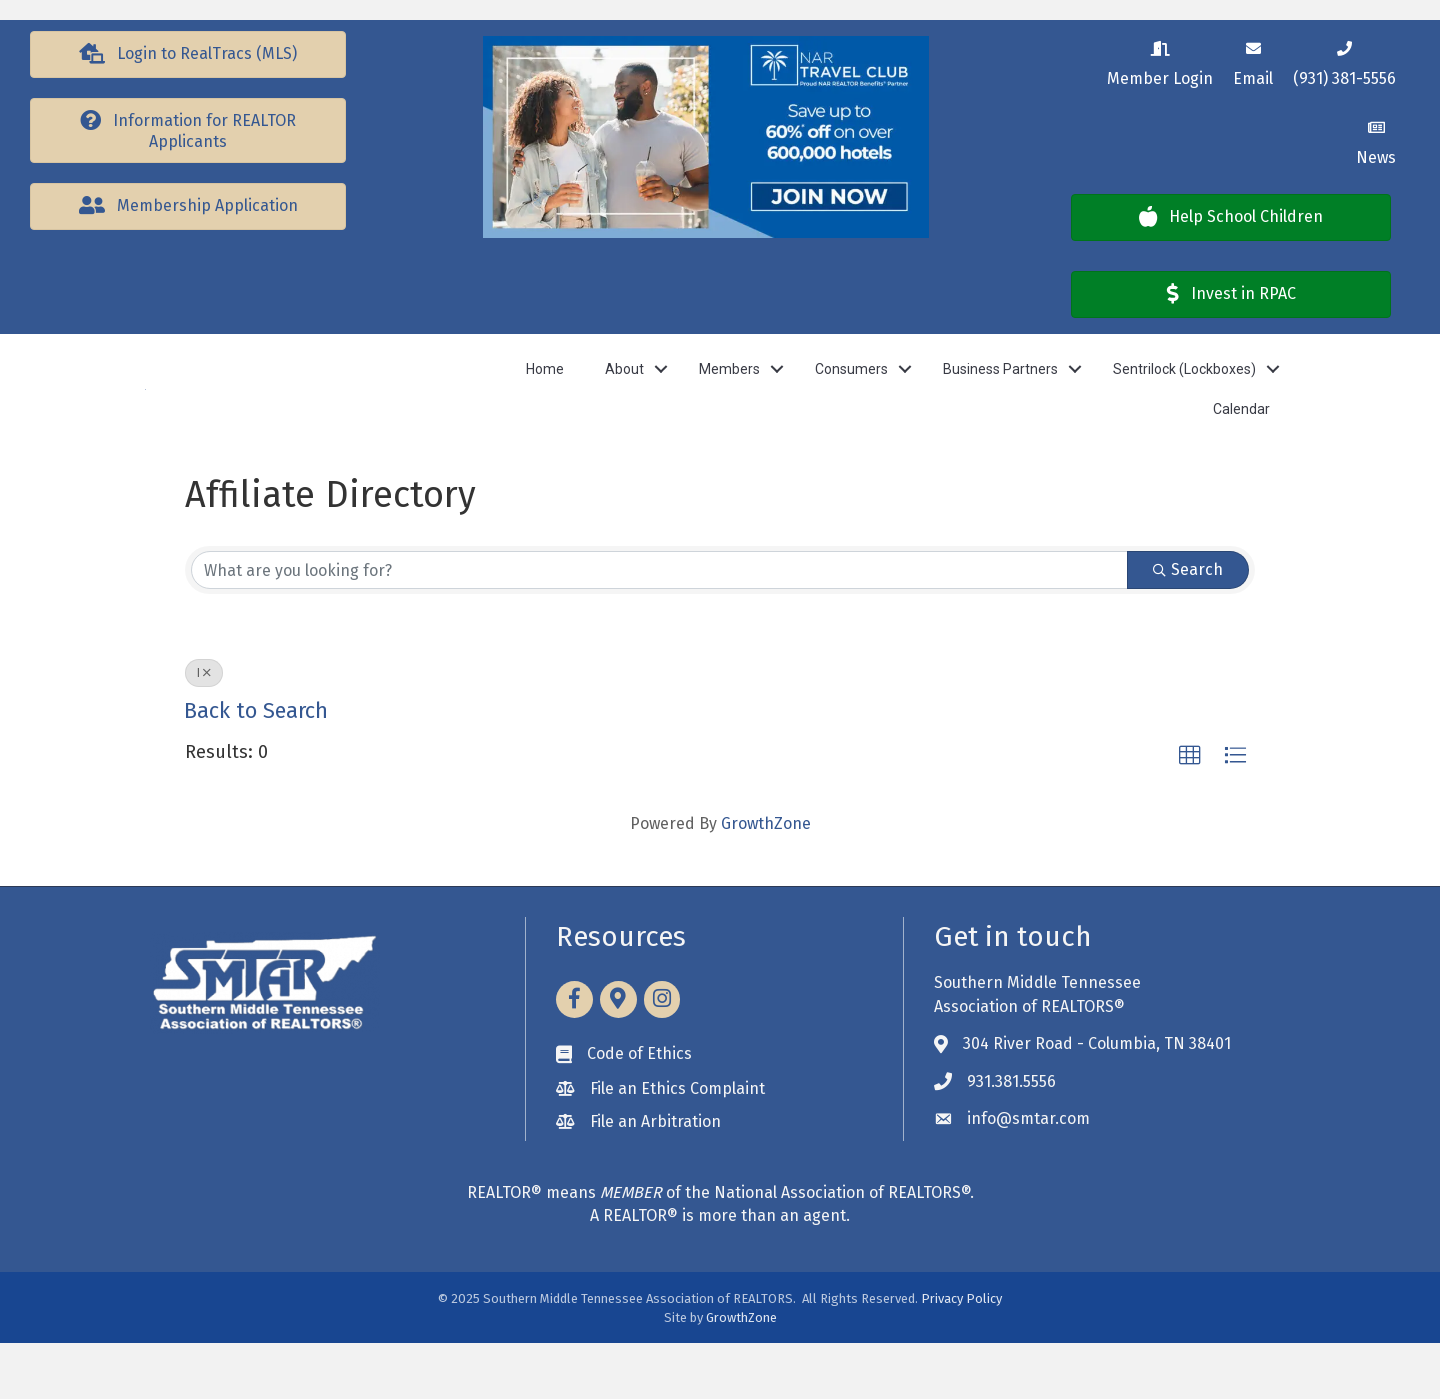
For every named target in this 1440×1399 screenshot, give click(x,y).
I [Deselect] (204, 729)
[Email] (1253, 60)
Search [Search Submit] (1188, 625)
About (624, 397)
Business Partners (1000, 397)
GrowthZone (766, 879)
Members (729, 397)
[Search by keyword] (659, 626)
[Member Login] (1160, 60)
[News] (1376, 139)
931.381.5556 (1011, 1136)
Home (545, 397)
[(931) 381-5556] (1344, 60)
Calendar (1241, 437)
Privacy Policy (961, 1354)
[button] (188, 54)
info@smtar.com (1028, 1174)
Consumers (851, 397)
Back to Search (256, 767)
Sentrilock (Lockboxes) (1184, 397)
